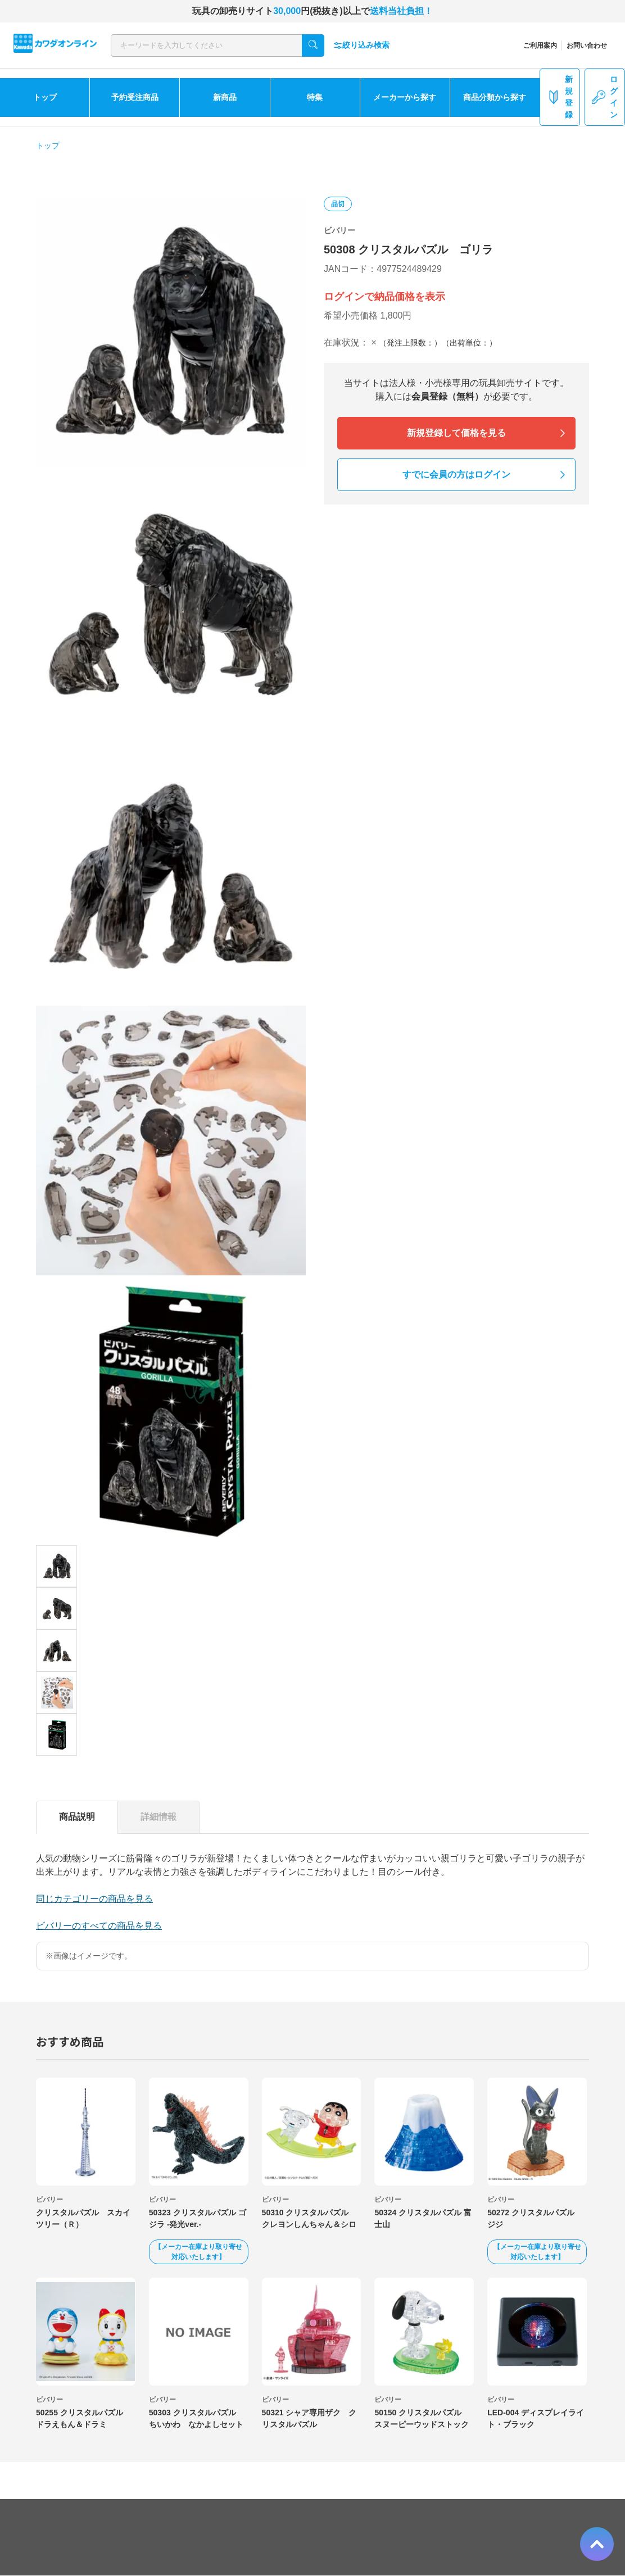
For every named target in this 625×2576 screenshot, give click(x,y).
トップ (45, 97)
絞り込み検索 (361, 45)
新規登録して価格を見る (456, 433)
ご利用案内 (540, 45)
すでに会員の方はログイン (456, 474)
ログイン (605, 97)
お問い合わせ (587, 45)
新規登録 (560, 97)
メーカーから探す (404, 97)
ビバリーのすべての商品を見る (99, 1925)
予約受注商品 (134, 97)
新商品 (225, 97)
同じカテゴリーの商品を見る (94, 1898)
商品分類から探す (494, 97)
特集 (315, 97)
